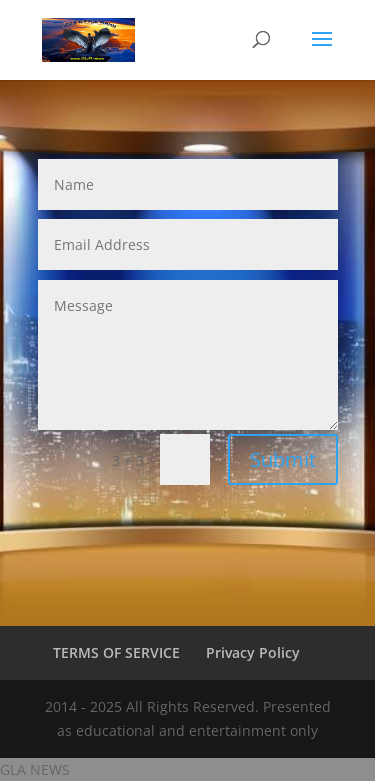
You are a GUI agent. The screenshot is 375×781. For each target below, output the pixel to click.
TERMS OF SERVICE (116, 652)
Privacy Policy (253, 652)
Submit (283, 459)
